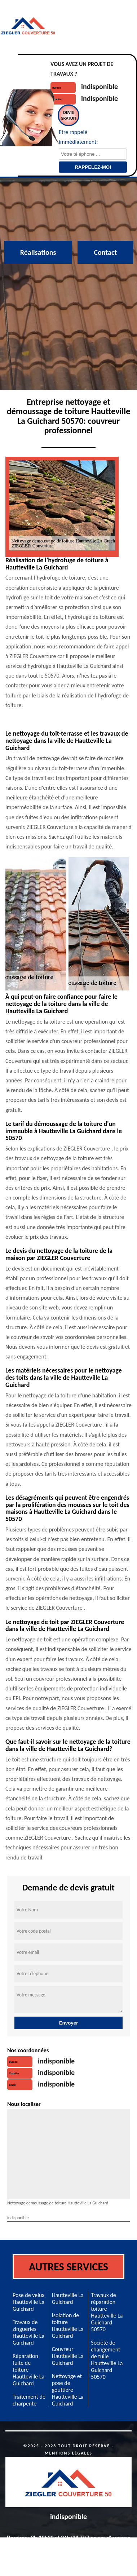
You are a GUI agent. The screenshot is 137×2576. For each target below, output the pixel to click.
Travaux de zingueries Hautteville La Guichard (28, 2332)
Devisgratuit (68, 115)
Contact (105, 252)
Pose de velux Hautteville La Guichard (28, 2302)
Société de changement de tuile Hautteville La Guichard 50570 (107, 2359)
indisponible (99, 86)
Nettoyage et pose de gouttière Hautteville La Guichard (68, 2390)
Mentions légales (68, 2453)
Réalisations (38, 252)
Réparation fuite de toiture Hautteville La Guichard (28, 2370)
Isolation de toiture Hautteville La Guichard (68, 2325)
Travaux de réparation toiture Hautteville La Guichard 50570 (107, 2312)
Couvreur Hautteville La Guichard (68, 2356)
